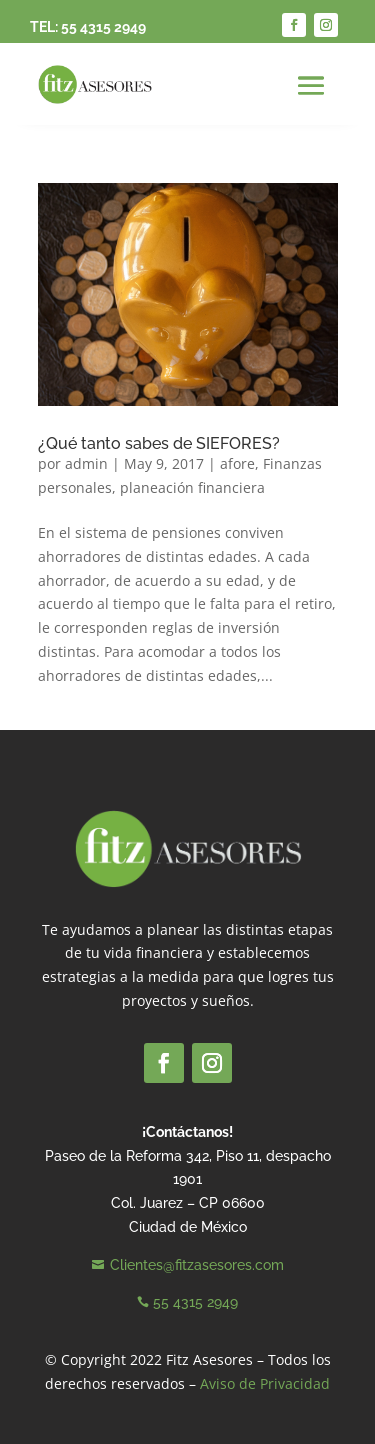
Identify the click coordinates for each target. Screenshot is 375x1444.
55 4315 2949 (103, 27)
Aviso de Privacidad (265, 1383)
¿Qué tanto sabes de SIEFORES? (159, 443)
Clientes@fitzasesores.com (197, 1265)
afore (237, 463)
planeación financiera (192, 487)
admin (86, 463)
